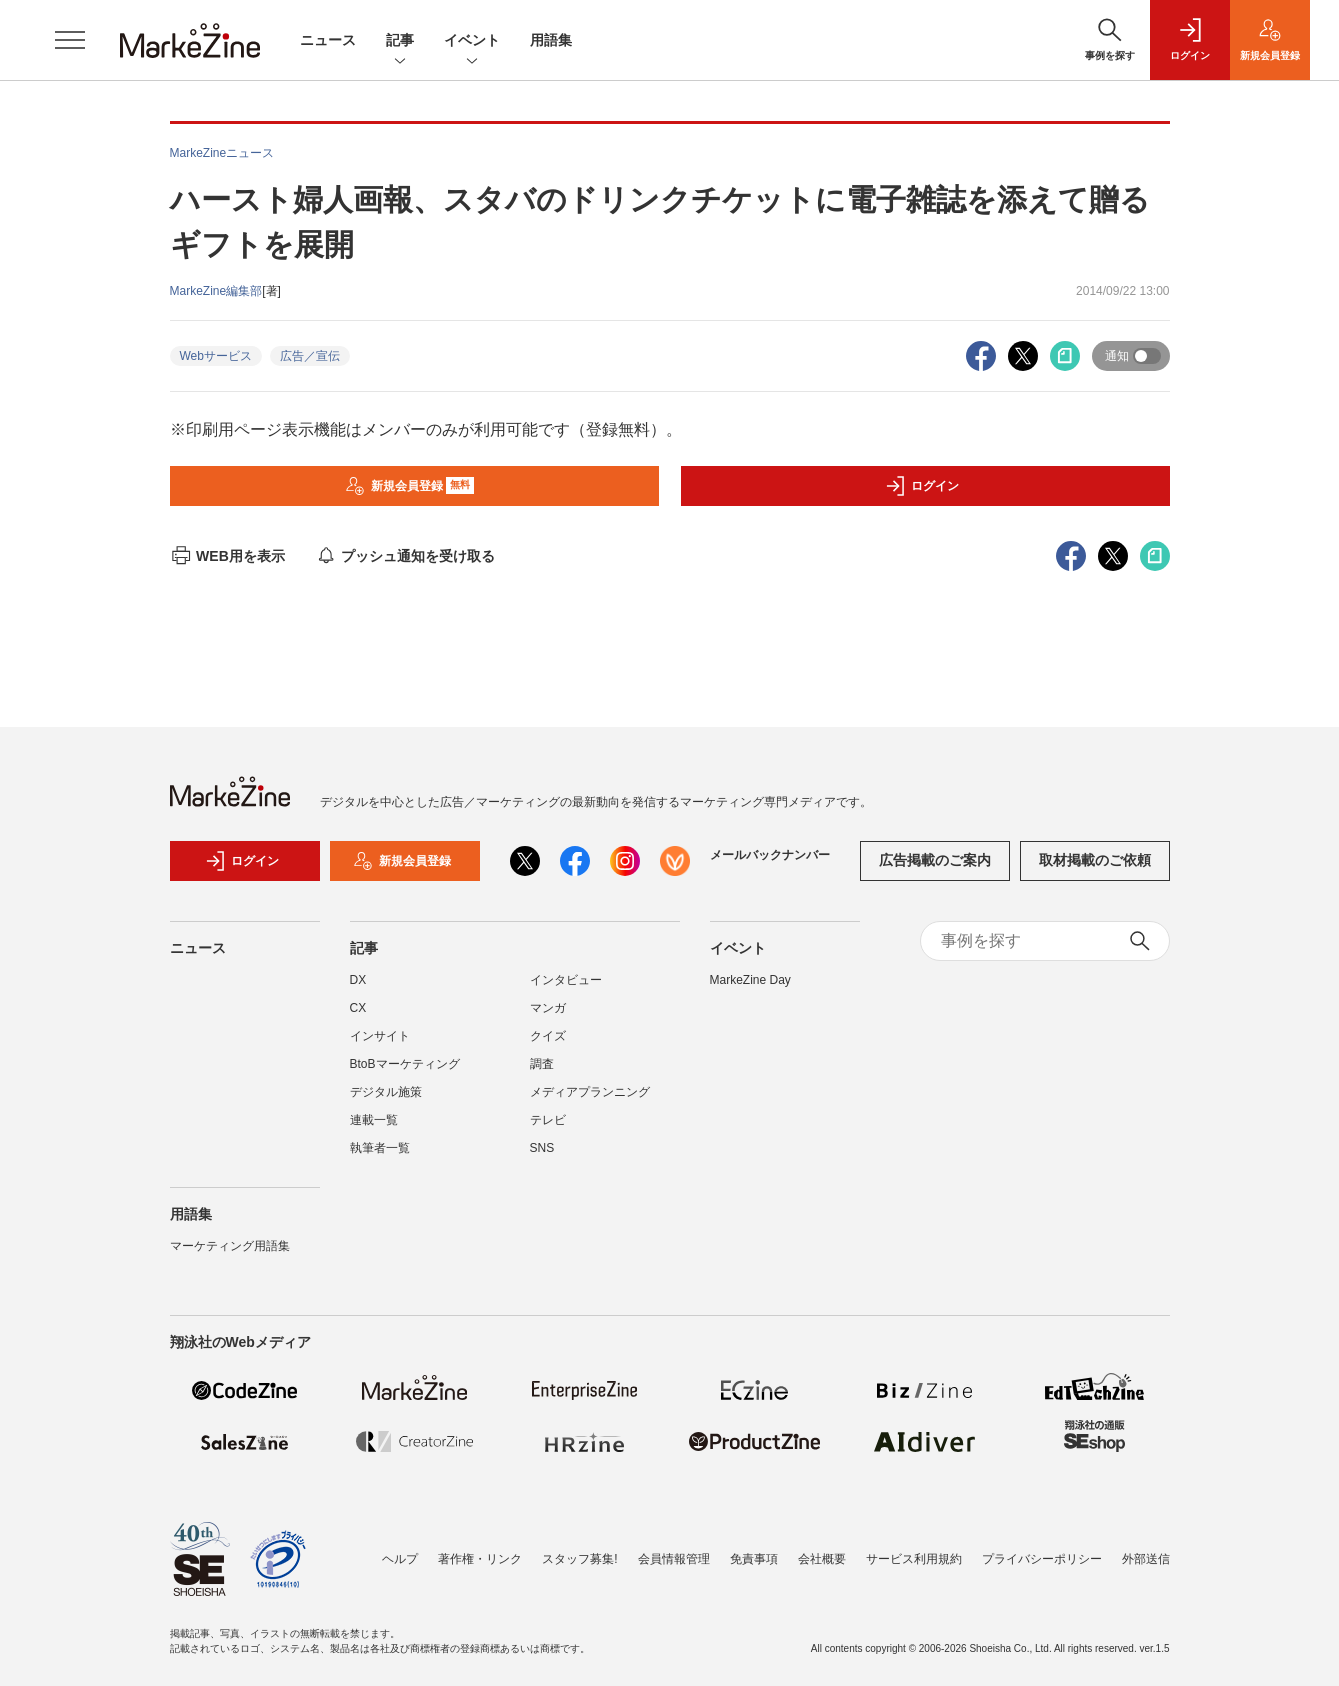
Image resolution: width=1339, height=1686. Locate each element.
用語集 (551, 40)
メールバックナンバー (770, 855)
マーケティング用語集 (230, 1246)
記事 (400, 41)
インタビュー (566, 980)
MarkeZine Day (750, 980)
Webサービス (216, 356)
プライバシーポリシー (1042, 1559)
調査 (542, 1064)
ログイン (922, 486)
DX (358, 980)
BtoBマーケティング (405, 1064)
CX (358, 1008)
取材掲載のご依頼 (1095, 860)
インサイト (380, 1036)
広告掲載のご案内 (935, 860)
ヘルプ (400, 1559)
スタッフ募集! (579, 1559)
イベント (472, 41)
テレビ (548, 1120)
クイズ (548, 1036)
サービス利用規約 (914, 1559)
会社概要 (822, 1559)
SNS (542, 1148)
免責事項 (754, 1559)
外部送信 (1146, 1559)
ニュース (328, 40)
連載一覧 (374, 1120)
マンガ (548, 1008)
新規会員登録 (409, 486)
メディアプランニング (590, 1092)
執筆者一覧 (380, 1148)
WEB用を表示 (227, 556)
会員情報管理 (674, 1559)
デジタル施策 (386, 1092)
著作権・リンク (480, 1559)
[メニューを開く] (70, 40)
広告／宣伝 (310, 356)
